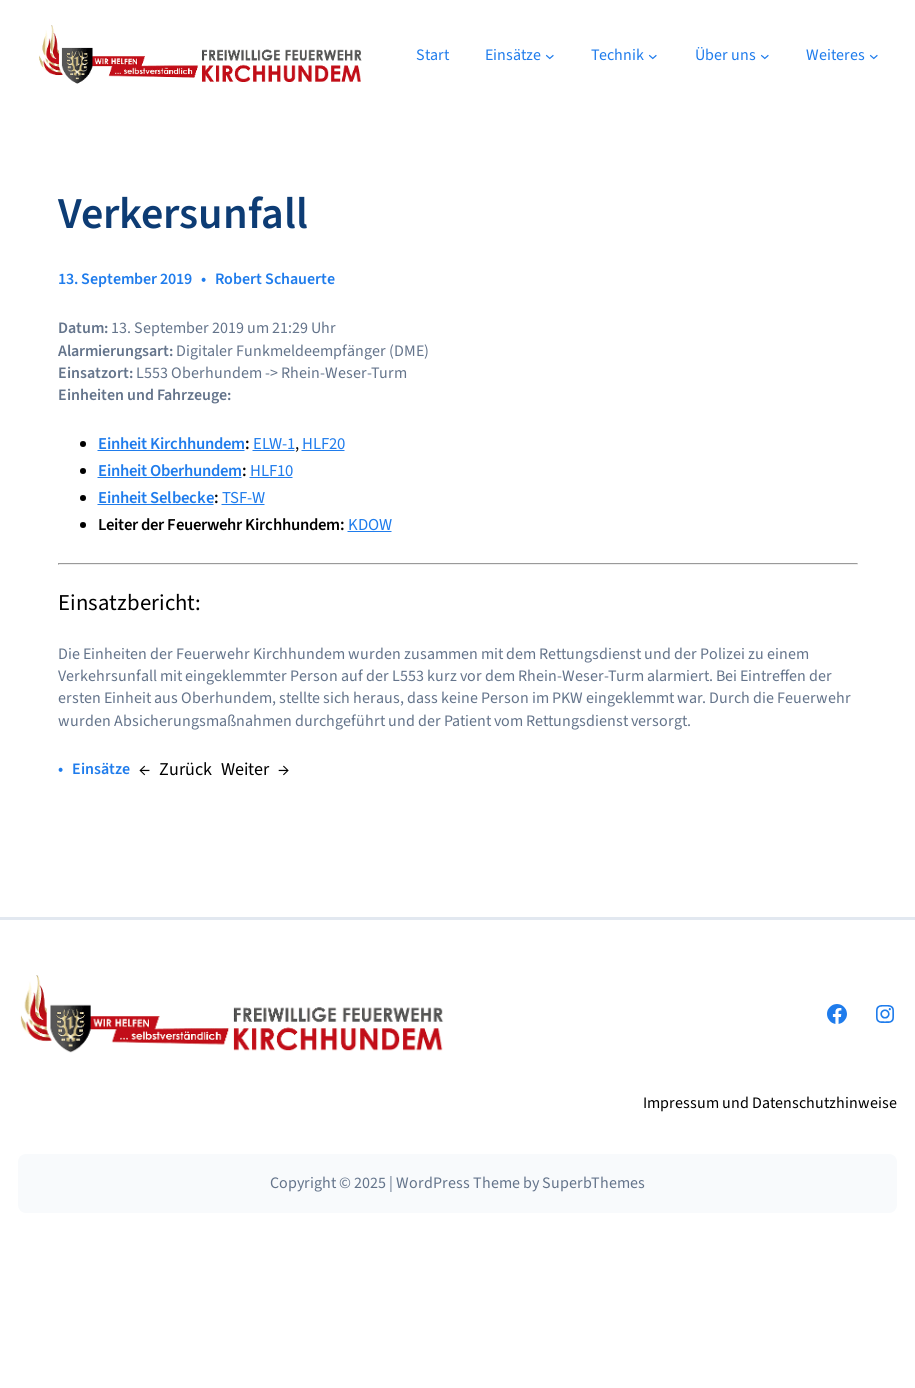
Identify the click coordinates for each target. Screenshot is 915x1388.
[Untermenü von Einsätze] (550, 55)
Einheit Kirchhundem (171, 444)
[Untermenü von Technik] (653, 55)
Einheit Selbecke (156, 498)
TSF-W (243, 498)
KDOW (370, 525)
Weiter (245, 769)
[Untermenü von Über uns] (765, 55)
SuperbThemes (593, 1183)
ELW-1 (274, 444)
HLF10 (271, 471)
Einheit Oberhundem (170, 471)
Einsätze (101, 769)
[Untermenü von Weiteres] (874, 55)
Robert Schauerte (275, 279)
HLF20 (323, 444)
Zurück (185, 769)
